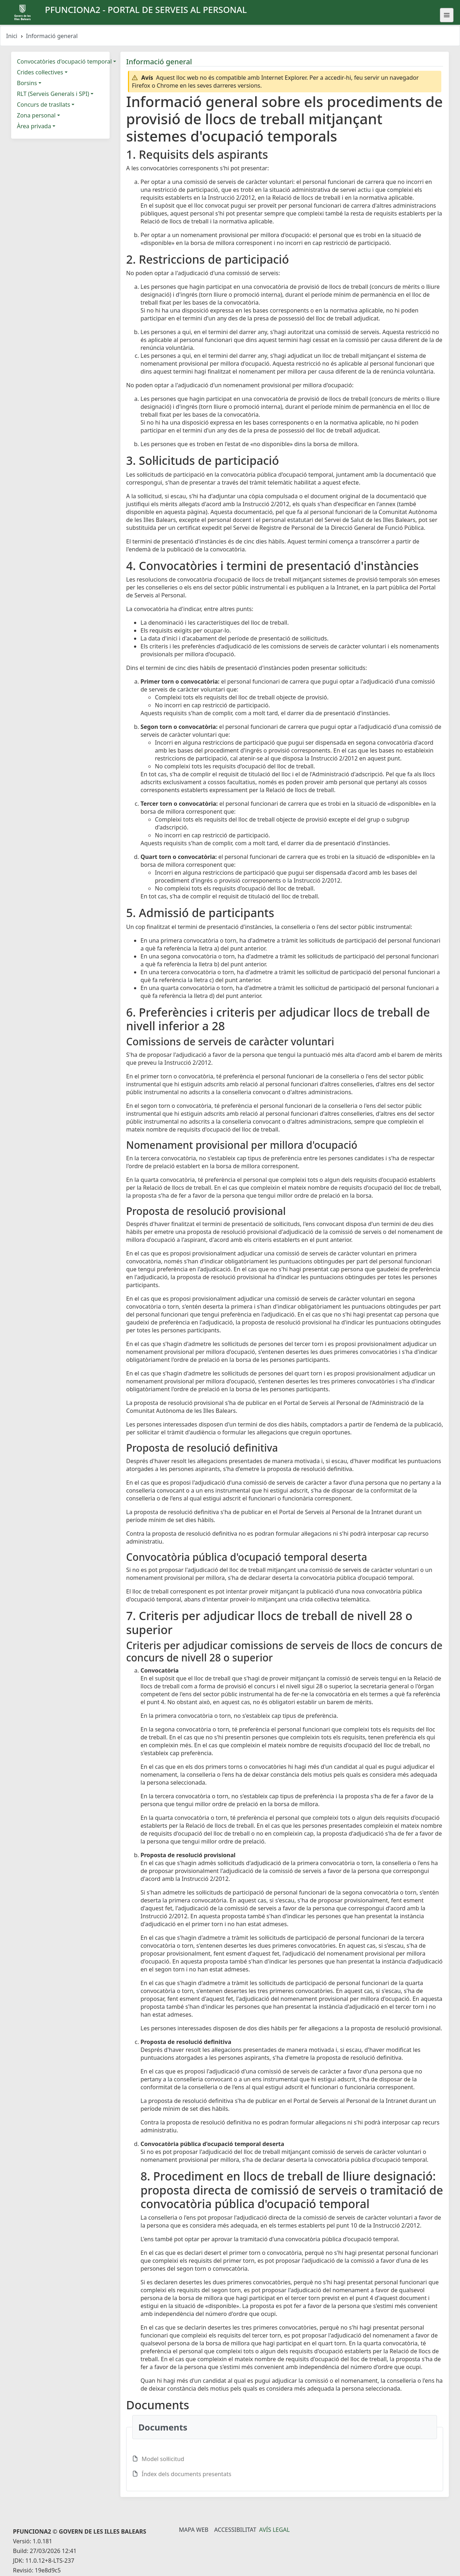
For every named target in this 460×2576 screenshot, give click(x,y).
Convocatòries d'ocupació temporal (64, 61)
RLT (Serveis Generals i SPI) (53, 94)
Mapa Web (193, 2530)
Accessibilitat (235, 2530)
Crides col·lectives (40, 72)
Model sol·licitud (163, 2459)
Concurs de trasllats (43, 104)
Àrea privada (34, 126)
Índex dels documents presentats (186, 2474)
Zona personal (36, 115)
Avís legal (274, 2530)
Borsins (27, 83)
